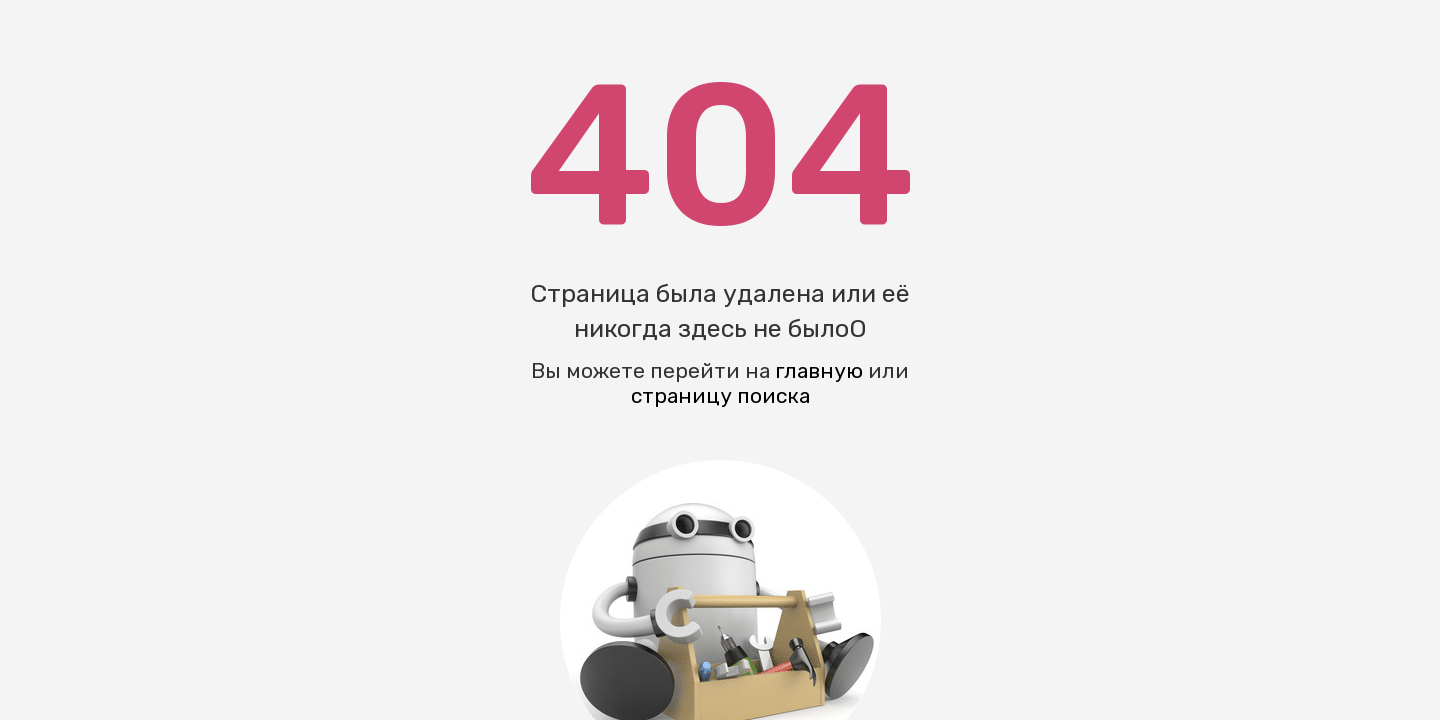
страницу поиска (720, 395)
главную (819, 370)
